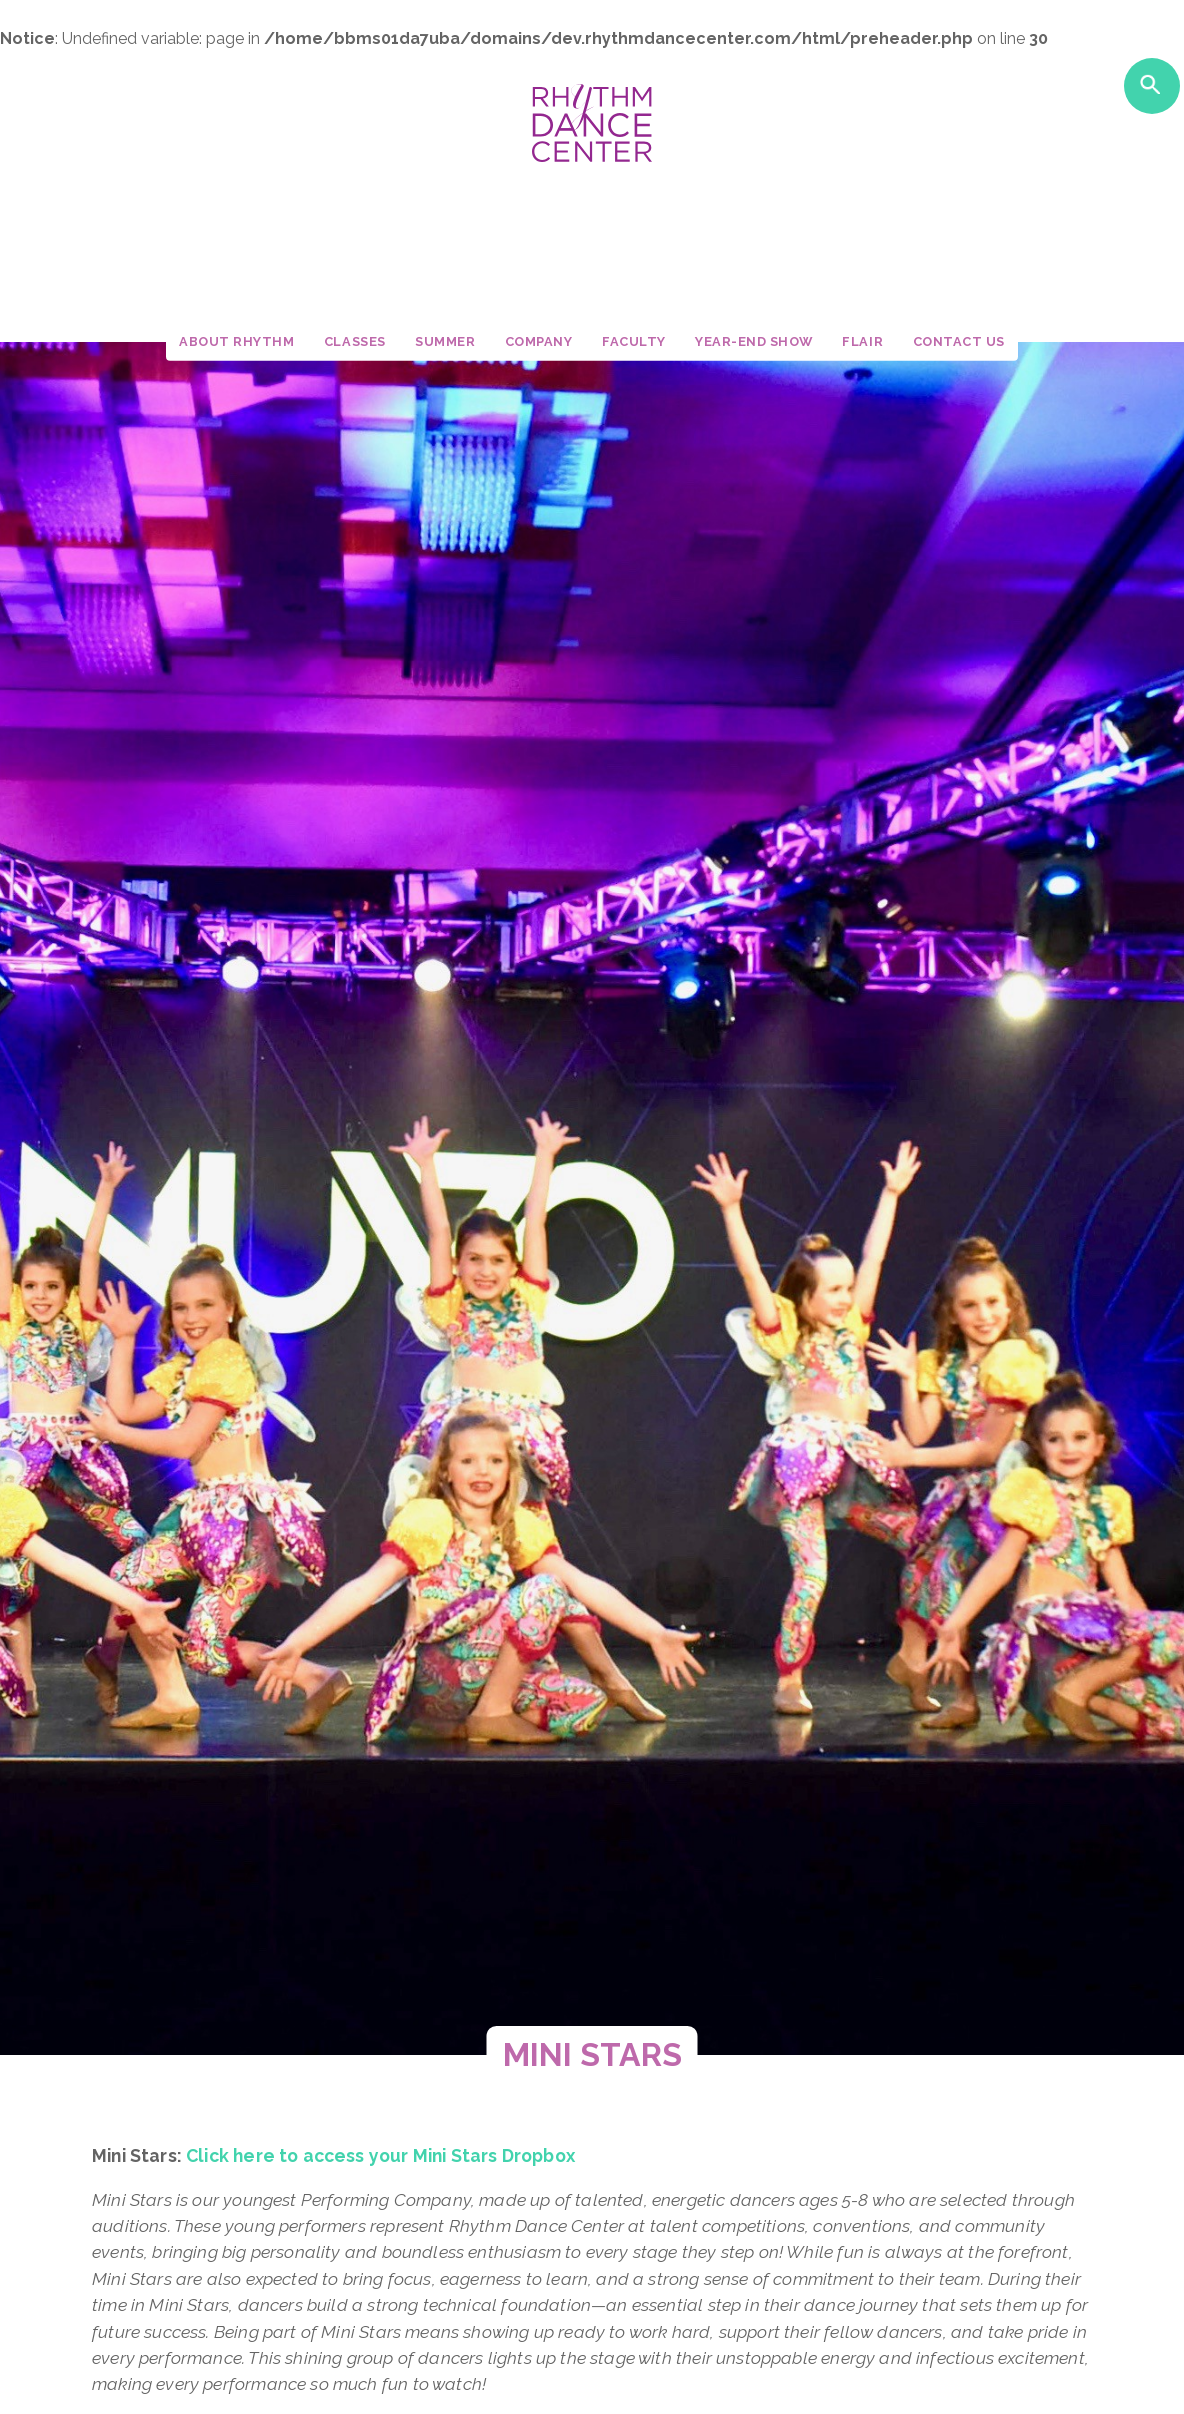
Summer (445, 341)
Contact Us (959, 341)
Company (539, 341)
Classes (355, 341)
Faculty (634, 341)
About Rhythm (236, 341)
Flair (862, 341)
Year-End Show (754, 341)
